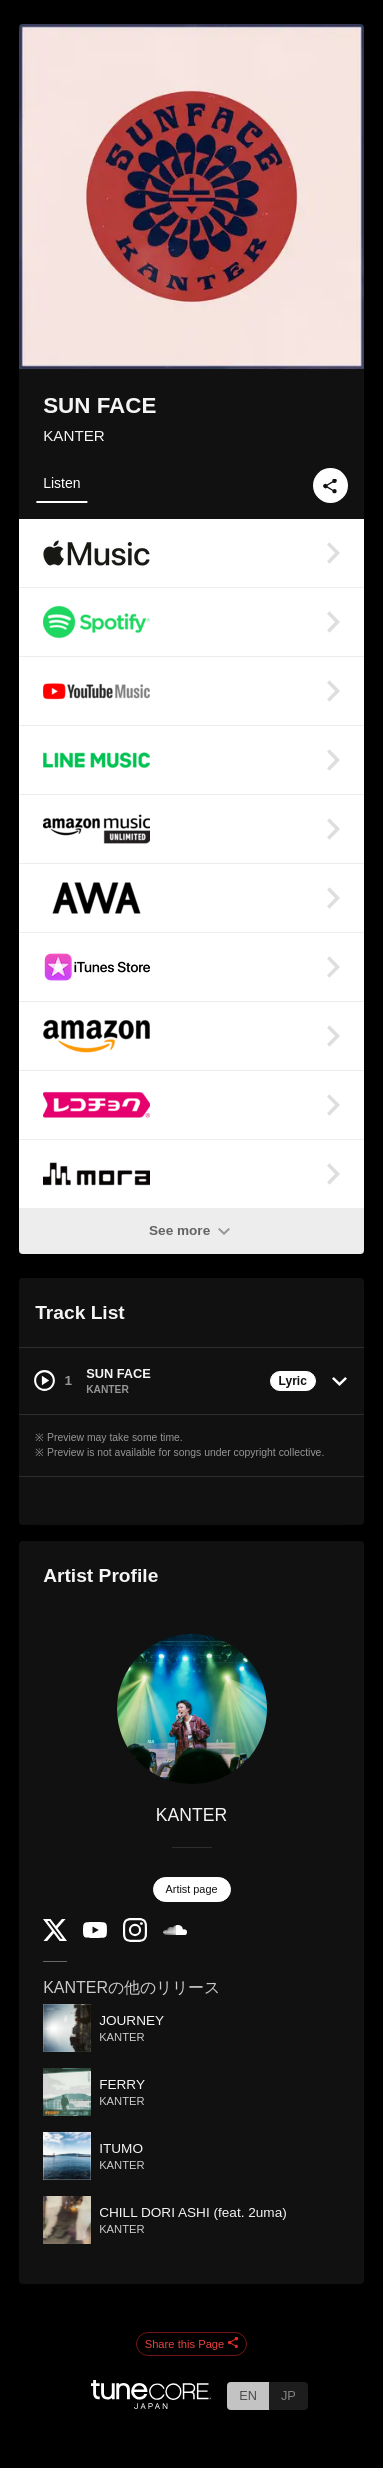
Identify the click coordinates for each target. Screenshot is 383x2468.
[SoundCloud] (175, 1930)
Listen (61, 483)
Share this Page (192, 2344)
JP (288, 2395)
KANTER (74, 435)
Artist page (192, 1889)
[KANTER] (191, 1709)
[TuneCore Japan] (151, 2403)
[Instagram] (135, 1937)
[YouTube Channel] (95, 1933)
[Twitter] (55, 1936)
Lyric (293, 1381)
